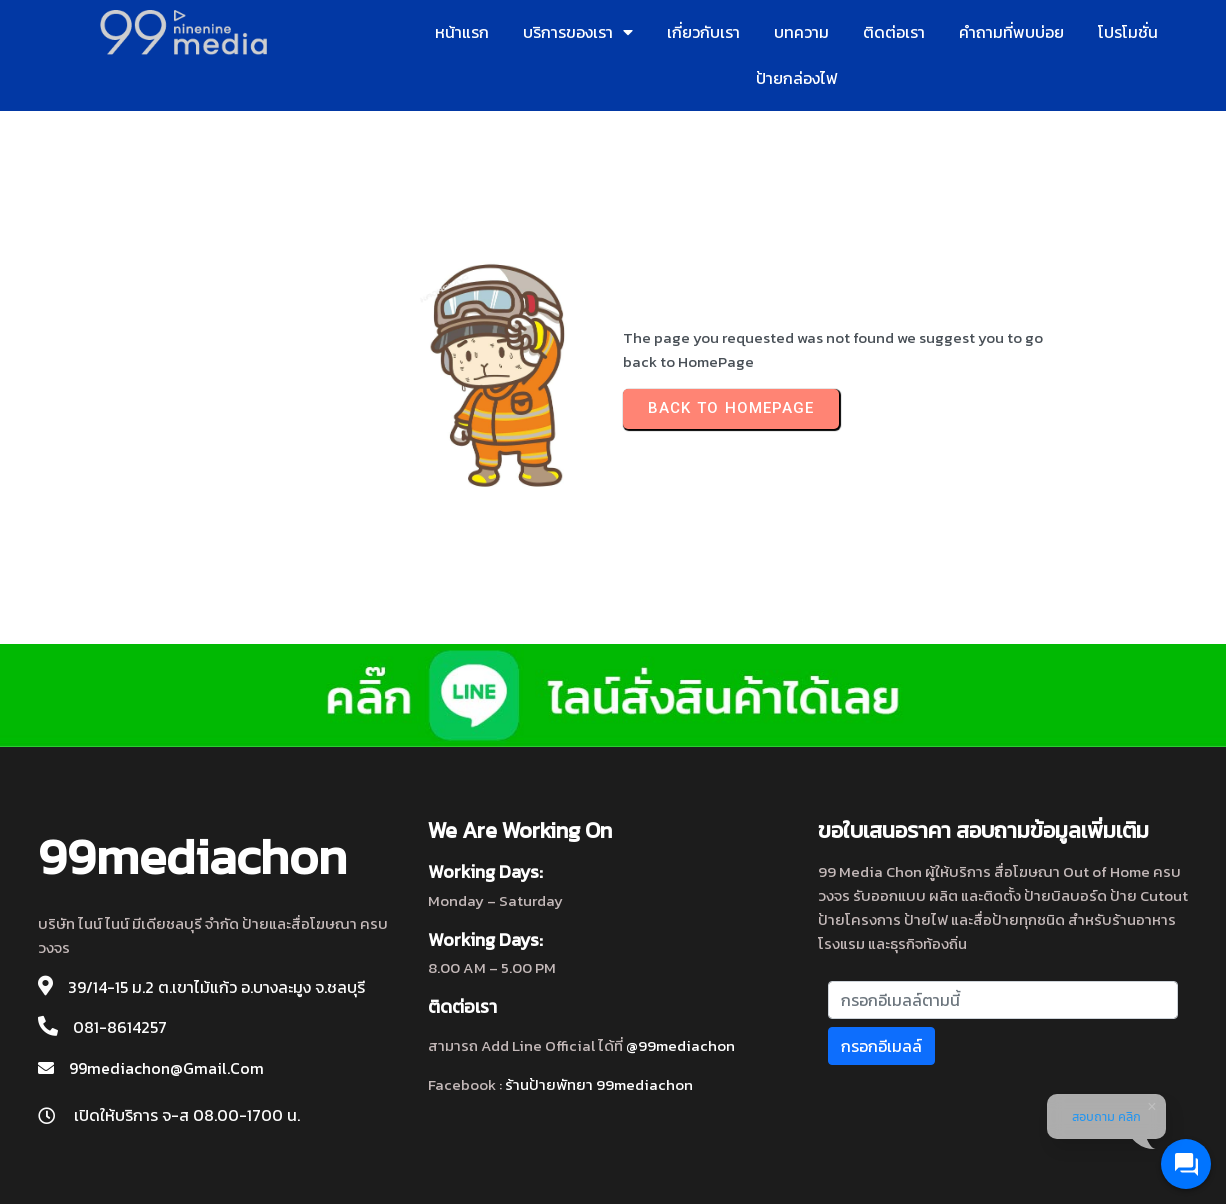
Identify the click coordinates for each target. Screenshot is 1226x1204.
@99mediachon (680, 1045)
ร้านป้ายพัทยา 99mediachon (599, 1084)
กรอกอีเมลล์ (881, 1046)
